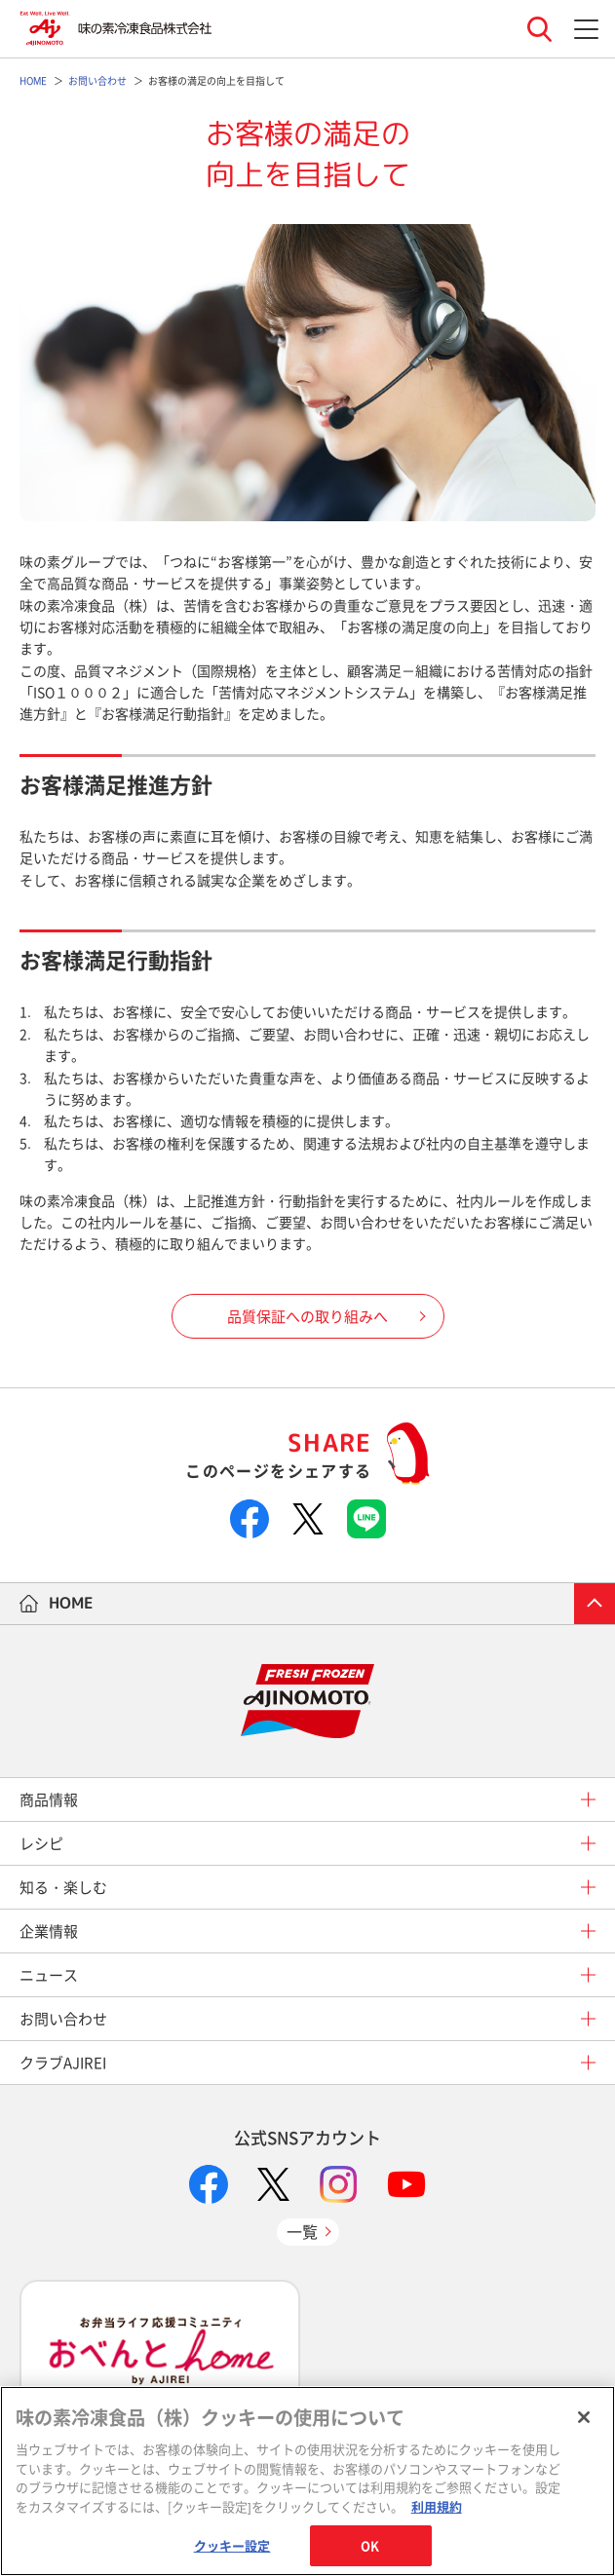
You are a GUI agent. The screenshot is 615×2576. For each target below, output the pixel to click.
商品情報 (48, 1799)
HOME (71, 1602)
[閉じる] (583, 2417)
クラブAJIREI (62, 2062)
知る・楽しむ (63, 1887)
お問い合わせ (63, 2018)
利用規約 (436, 2506)
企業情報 (48, 1931)
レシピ (41, 1843)
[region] (307, 2481)
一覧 (302, 2231)
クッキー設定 (232, 2545)
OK (370, 2545)
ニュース (48, 1975)
